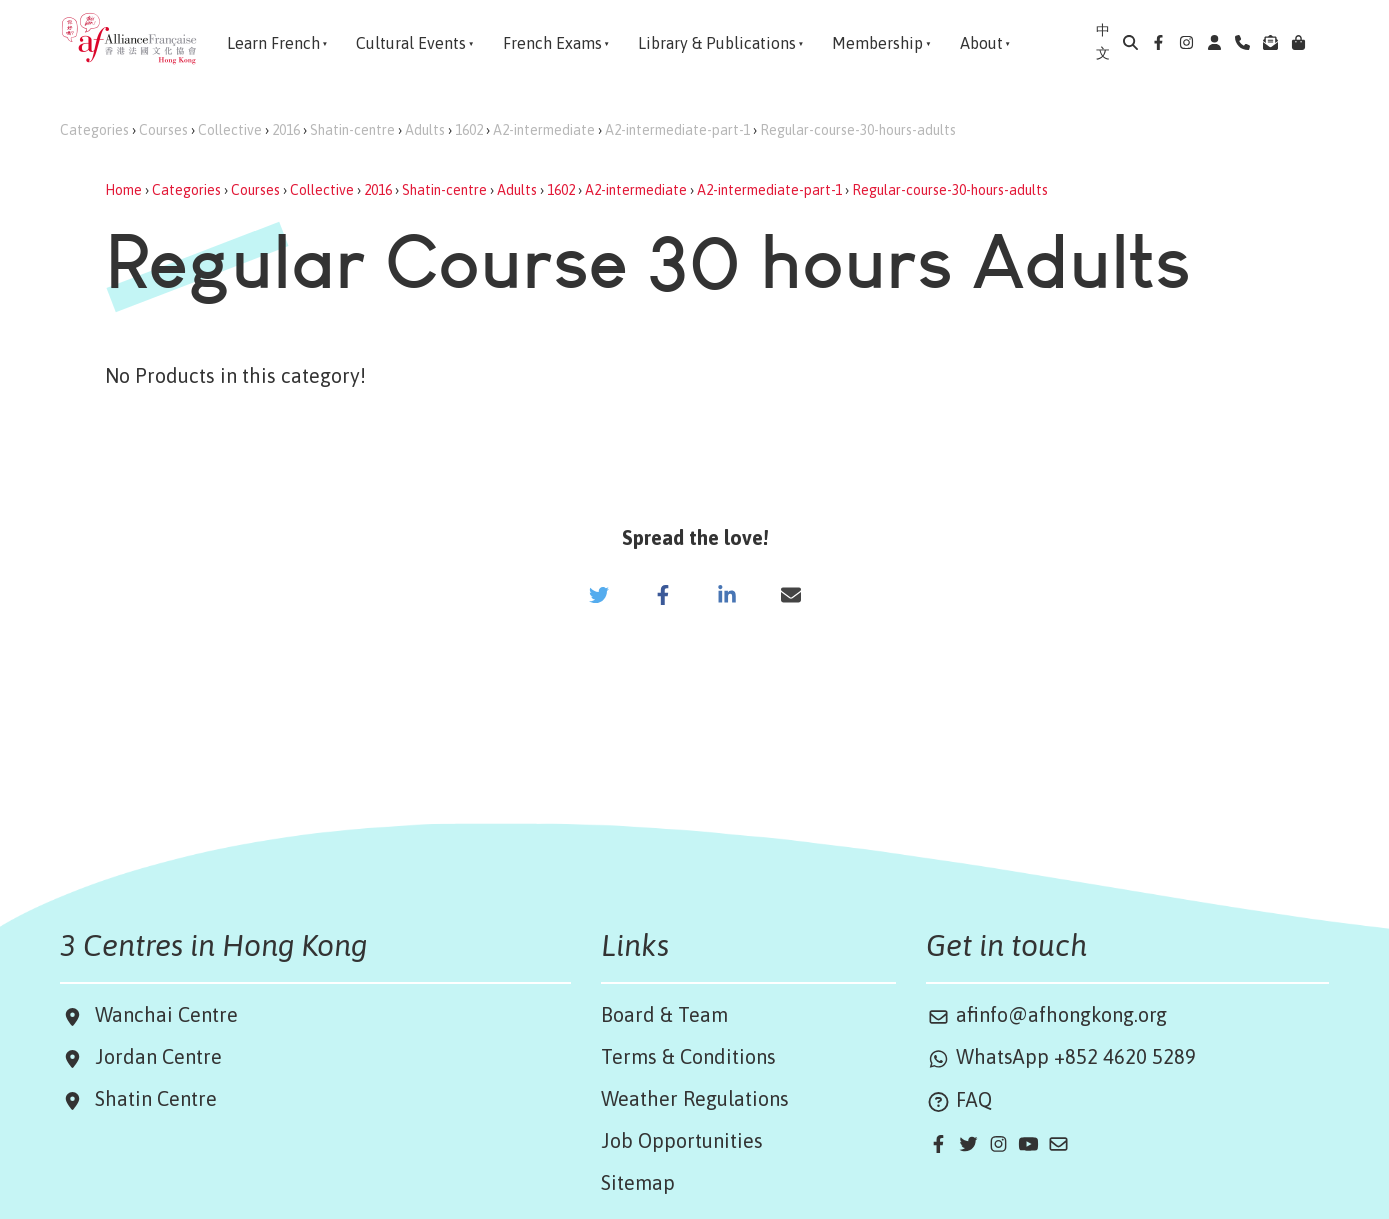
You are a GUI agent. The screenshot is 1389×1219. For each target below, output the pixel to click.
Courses (163, 130)
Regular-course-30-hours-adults (858, 130)
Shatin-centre (352, 130)
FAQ (959, 1099)
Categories (94, 130)
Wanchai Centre (169, 1014)
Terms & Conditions (688, 1056)
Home (123, 190)
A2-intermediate (544, 130)
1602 (469, 130)
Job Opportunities (682, 1140)
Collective (230, 130)
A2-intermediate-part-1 (677, 130)
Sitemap (638, 1182)
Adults (425, 130)
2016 (286, 130)
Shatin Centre (151, 1098)
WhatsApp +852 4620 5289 (1061, 1056)
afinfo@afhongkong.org (1046, 1014)
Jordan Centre (153, 1056)
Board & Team (664, 1014)
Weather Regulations (695, 1098)
